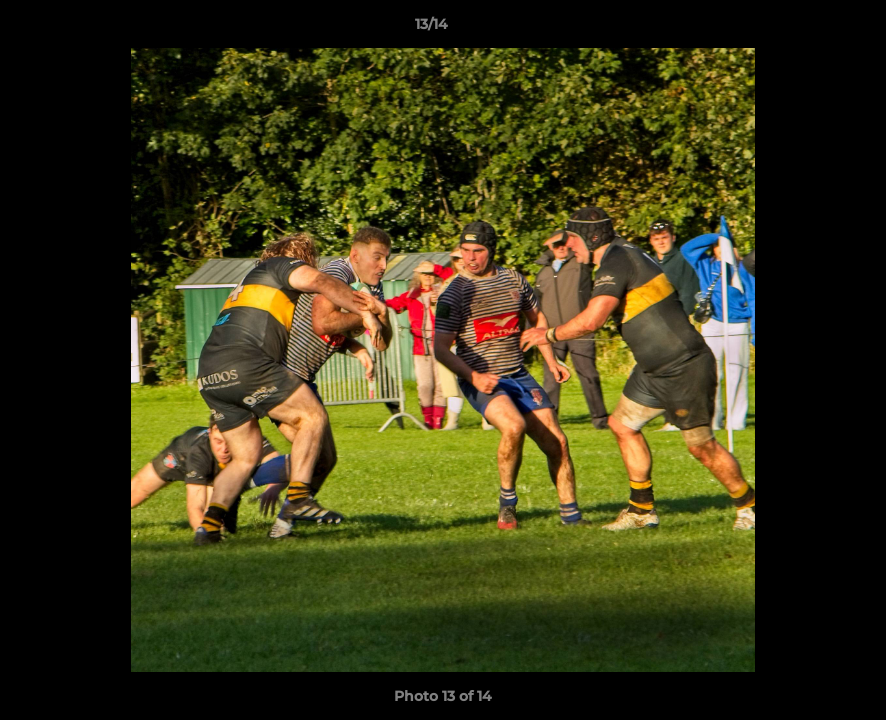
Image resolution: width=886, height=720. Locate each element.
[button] (802, 29)
